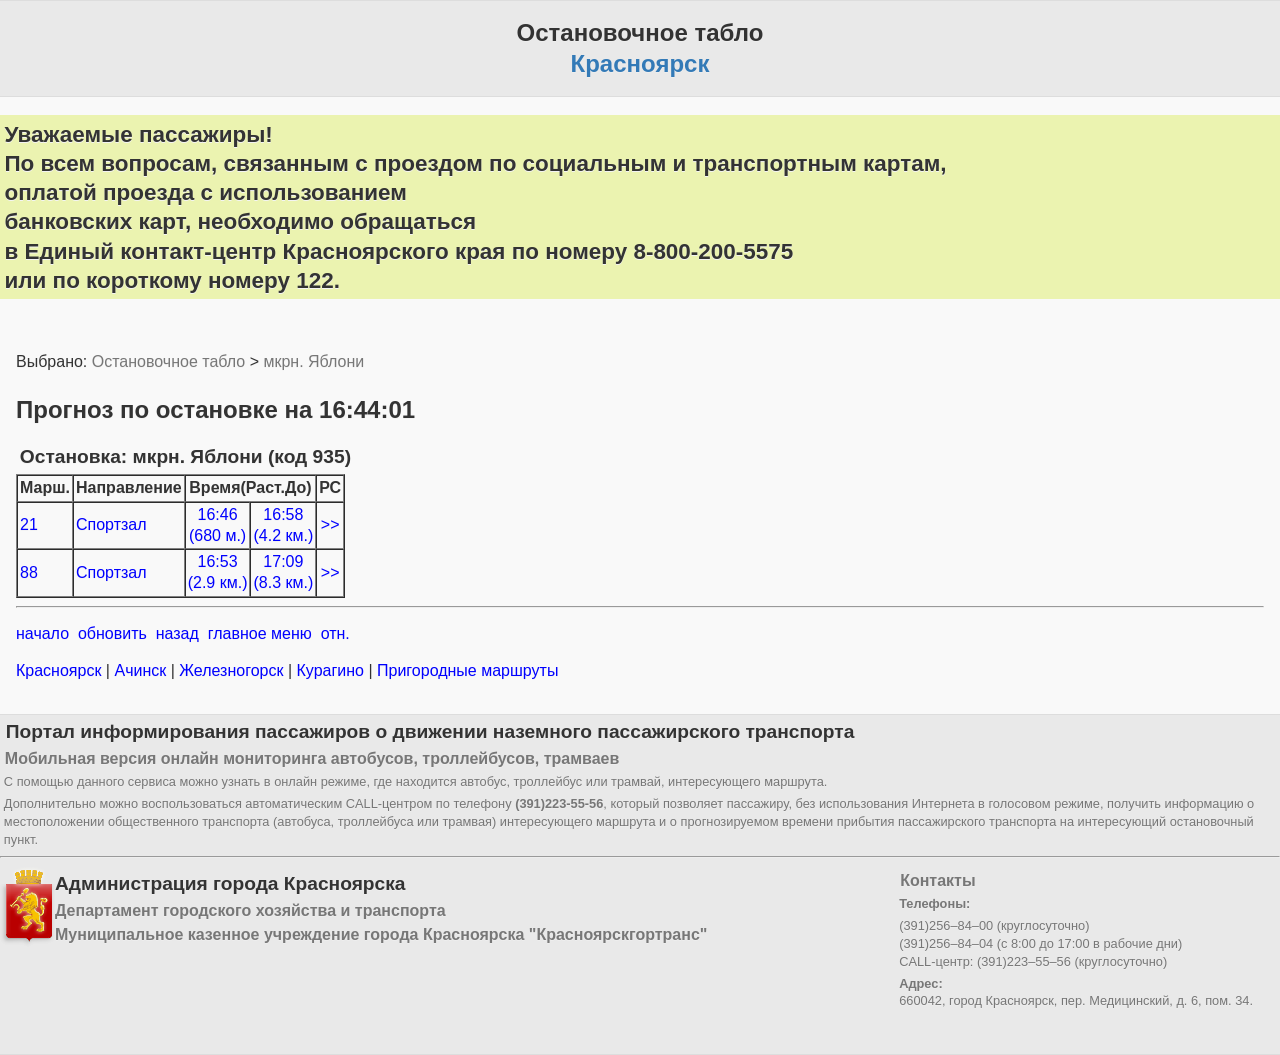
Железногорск (231, 670)
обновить (112, 633)
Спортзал (111, 524)
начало (42, 633)
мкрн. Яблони (313, 361)
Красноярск (61, 670)
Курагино (330, 670)
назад (177, 633)
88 (29, 572)
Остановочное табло (168, 361)
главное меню (260, 633)
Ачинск (140, 670)
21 (29, 524)
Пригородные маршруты (466, 670)
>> (330, 524)
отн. (335, 633)
